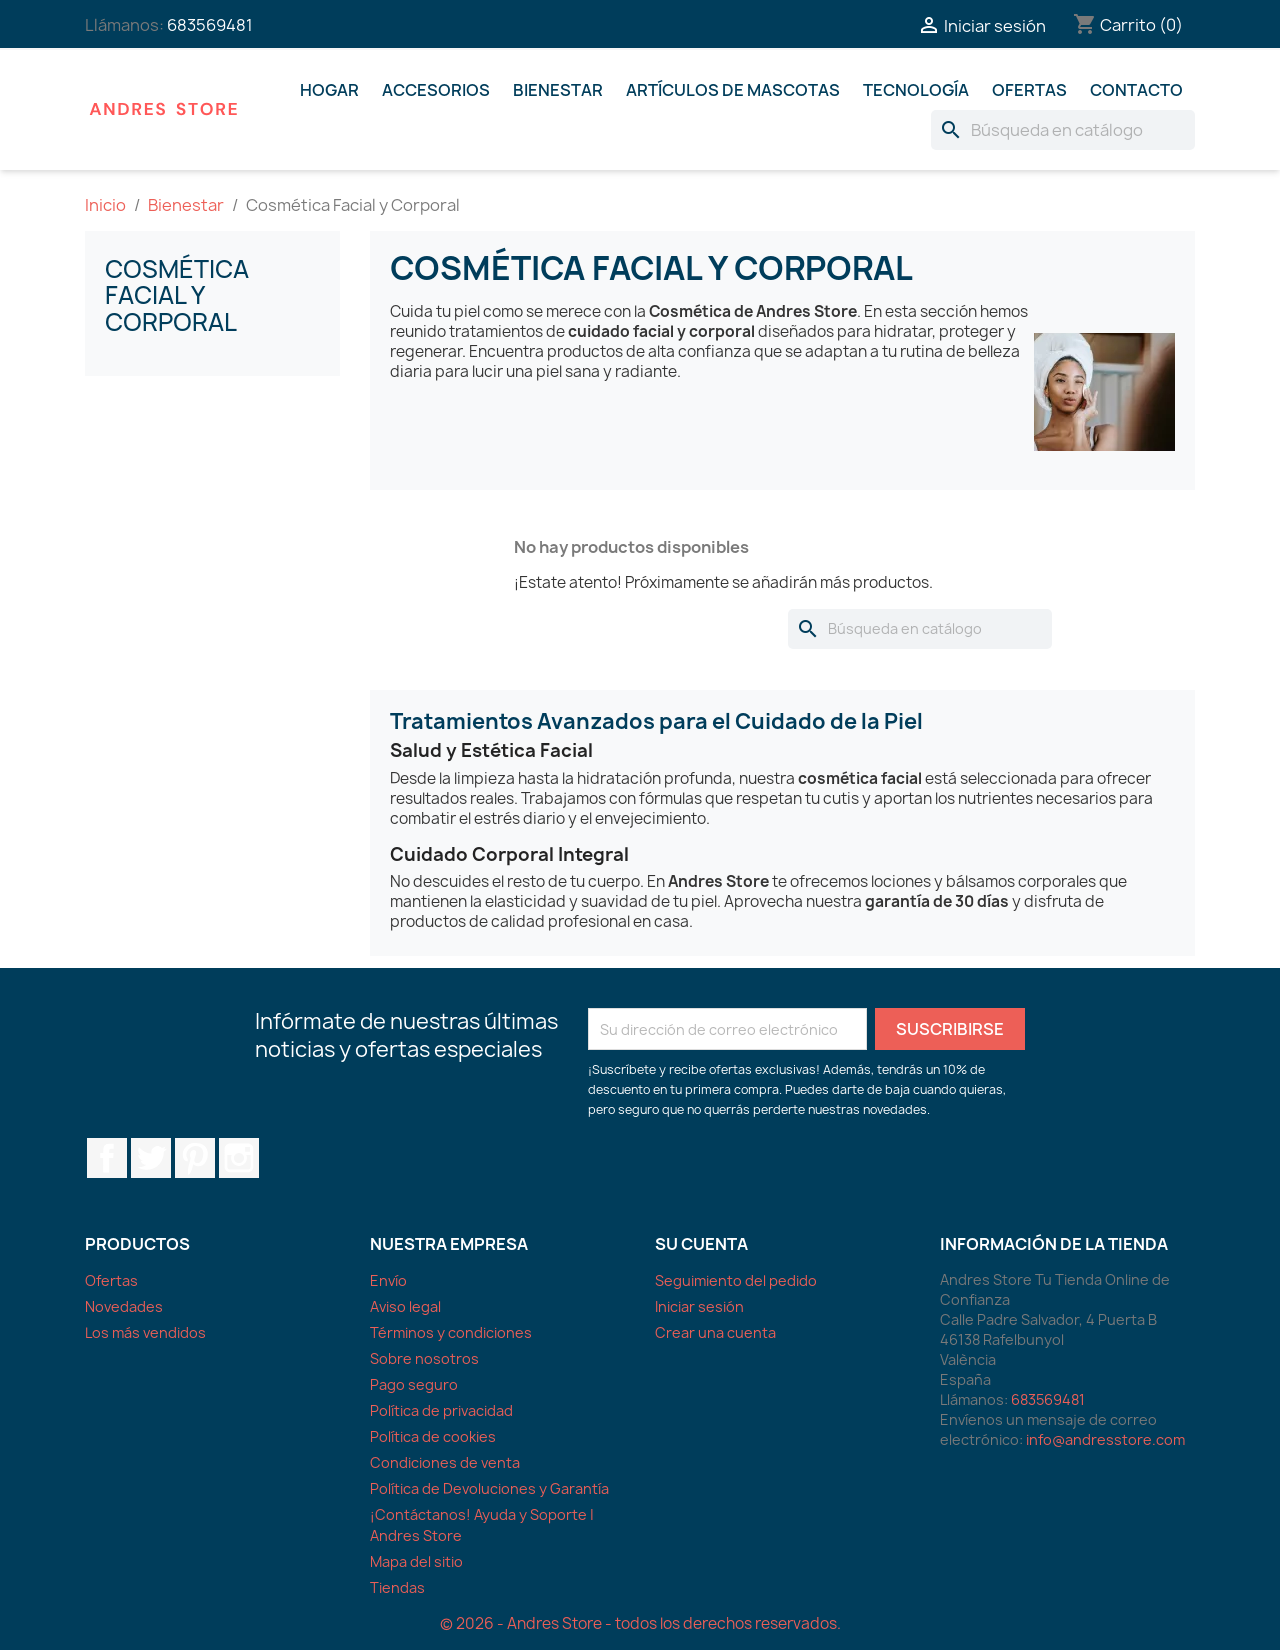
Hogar (329, 90)
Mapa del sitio (416, 1561)
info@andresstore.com (1105, 1439)
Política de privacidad (441, 1410)
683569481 (210, 25)
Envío (388, 1280)
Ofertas (1029, 90)
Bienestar (558, 90)
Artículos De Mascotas (733, 90)
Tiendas (397, 1587)
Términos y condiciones (451, 1332)
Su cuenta (701, 1244)
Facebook (107, 1158)
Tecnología (916, 90)
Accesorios (436, 90)
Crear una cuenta (715, 1332)
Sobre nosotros (424, 1358)
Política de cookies (433, 1436)
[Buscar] (1063, 130)
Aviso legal (405, 1306)
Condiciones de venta (445, 1462)
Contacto (1136, 90)
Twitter (151, 1158)
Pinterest (195, 1158)
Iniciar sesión (699, 1306)
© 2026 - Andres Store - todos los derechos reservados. (640, 1623)
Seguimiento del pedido (736, 1280)
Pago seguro (414, 1384)
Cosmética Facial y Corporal (177, 295)
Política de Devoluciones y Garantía (489, 1488)
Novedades (124, 1306)
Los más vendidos (145, 1332)
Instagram (239, 1158)
